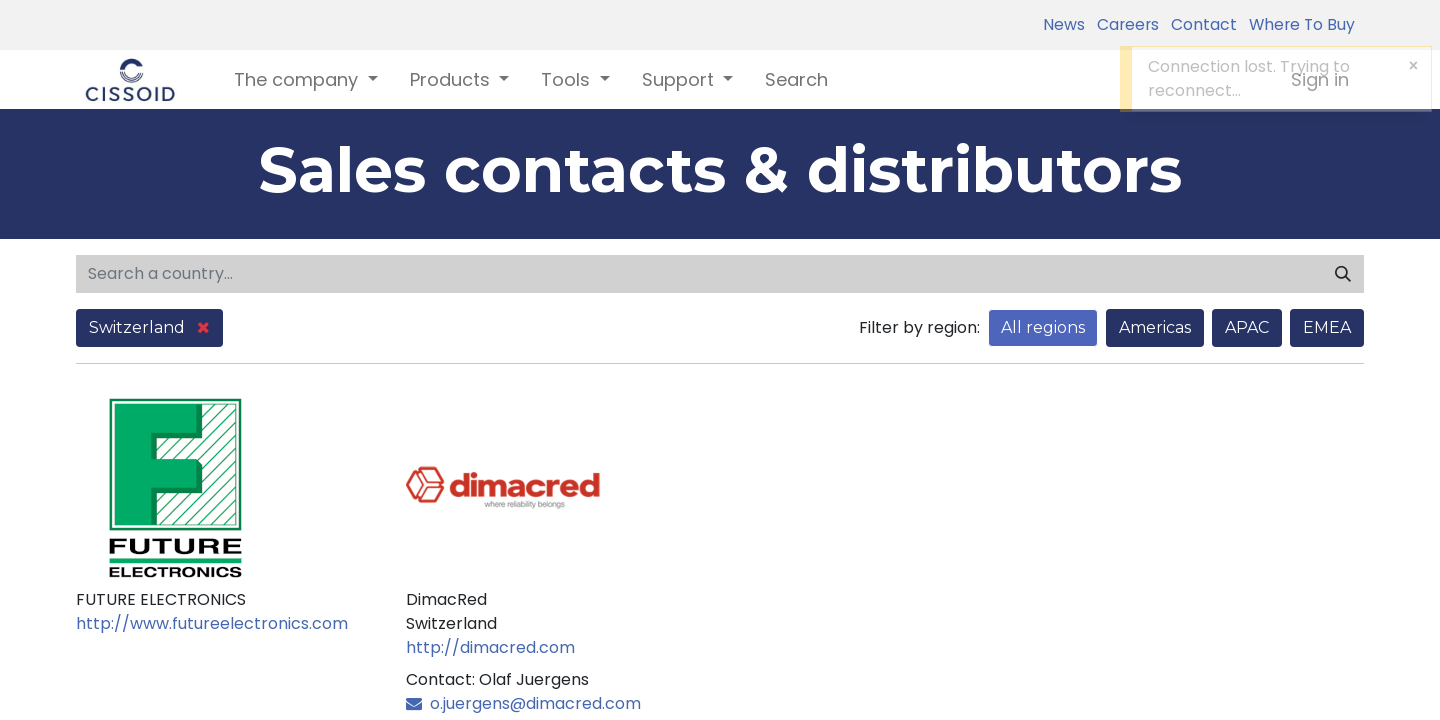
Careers (1124, 24)
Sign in (1320, 79)
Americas (1155, 327)
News (1064, 24)
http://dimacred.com (490, 647)
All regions (1043, 327)
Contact (1200, 24)
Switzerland (149, 327)
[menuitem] (796, 79)
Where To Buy (1298, 24)
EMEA (1327, 327)
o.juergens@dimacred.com (523, 703)
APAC (1247, 327)
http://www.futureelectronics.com (212, 623)
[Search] (1343, 274)
